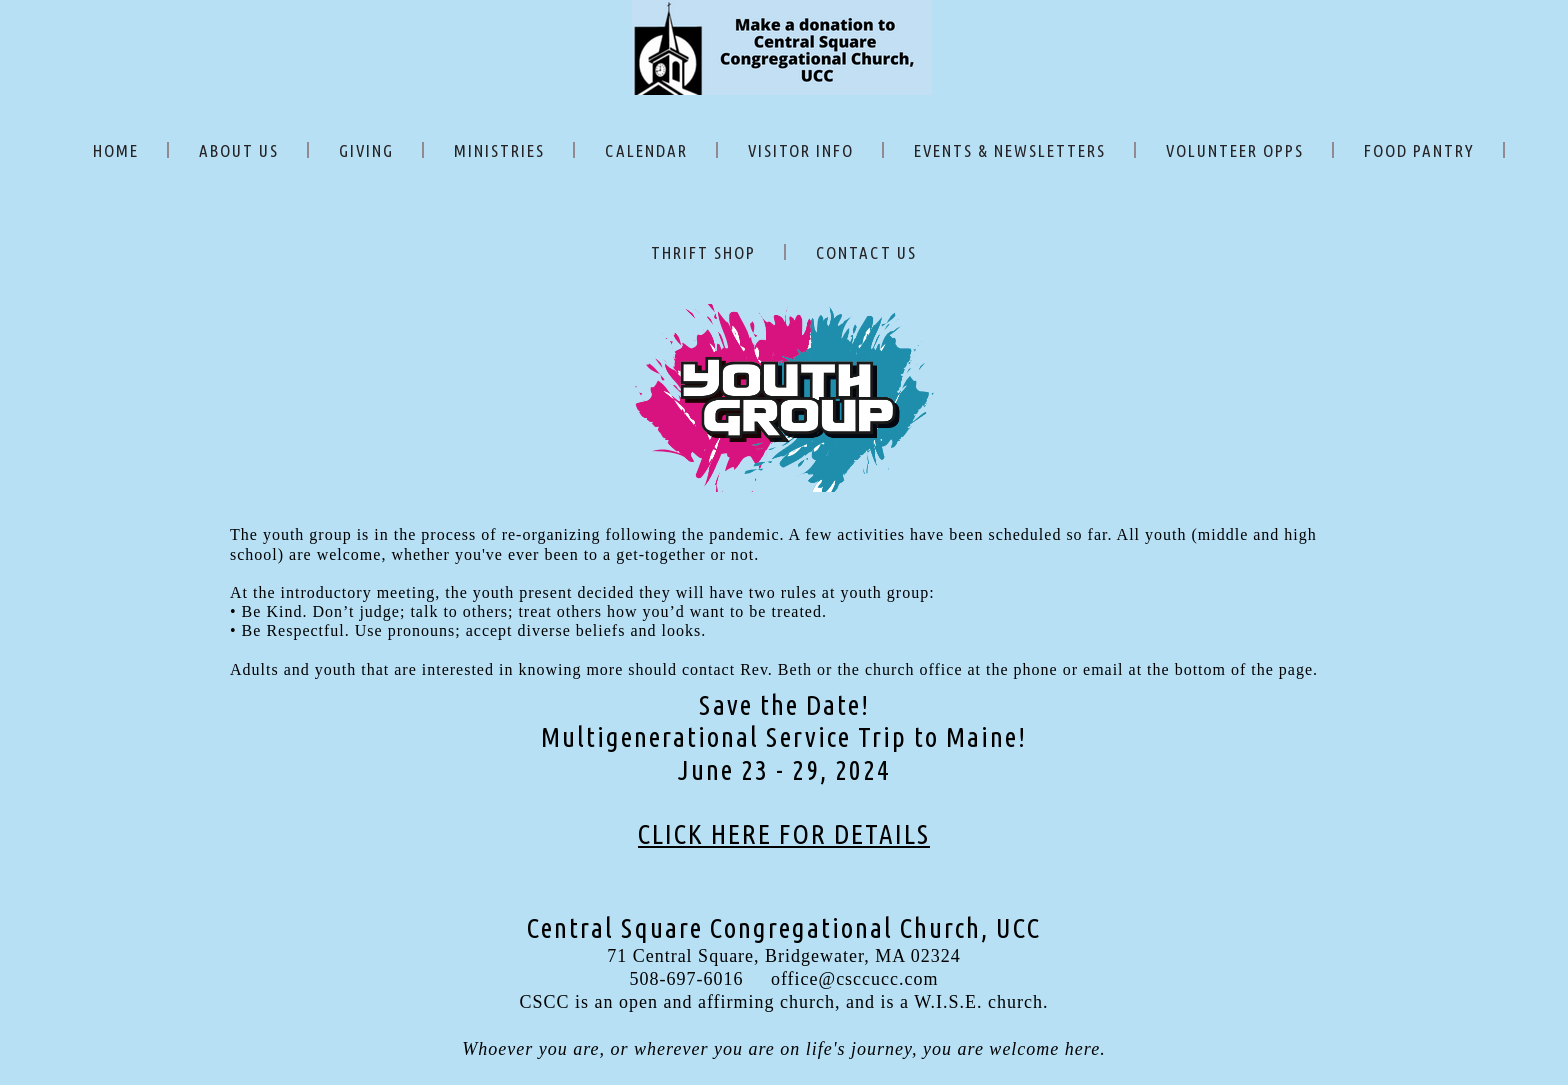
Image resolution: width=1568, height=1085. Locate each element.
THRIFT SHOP (703, 252)
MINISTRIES (499, 150)
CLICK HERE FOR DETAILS (784, 834)
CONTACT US (866, 252)
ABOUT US (239, 150)
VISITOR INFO (801, 150)
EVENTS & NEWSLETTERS (1010, 150)
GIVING (366, 150)
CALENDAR (646, 150)
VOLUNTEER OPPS (1235, 150)
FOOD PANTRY (1419, 150)
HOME (116, 150)
